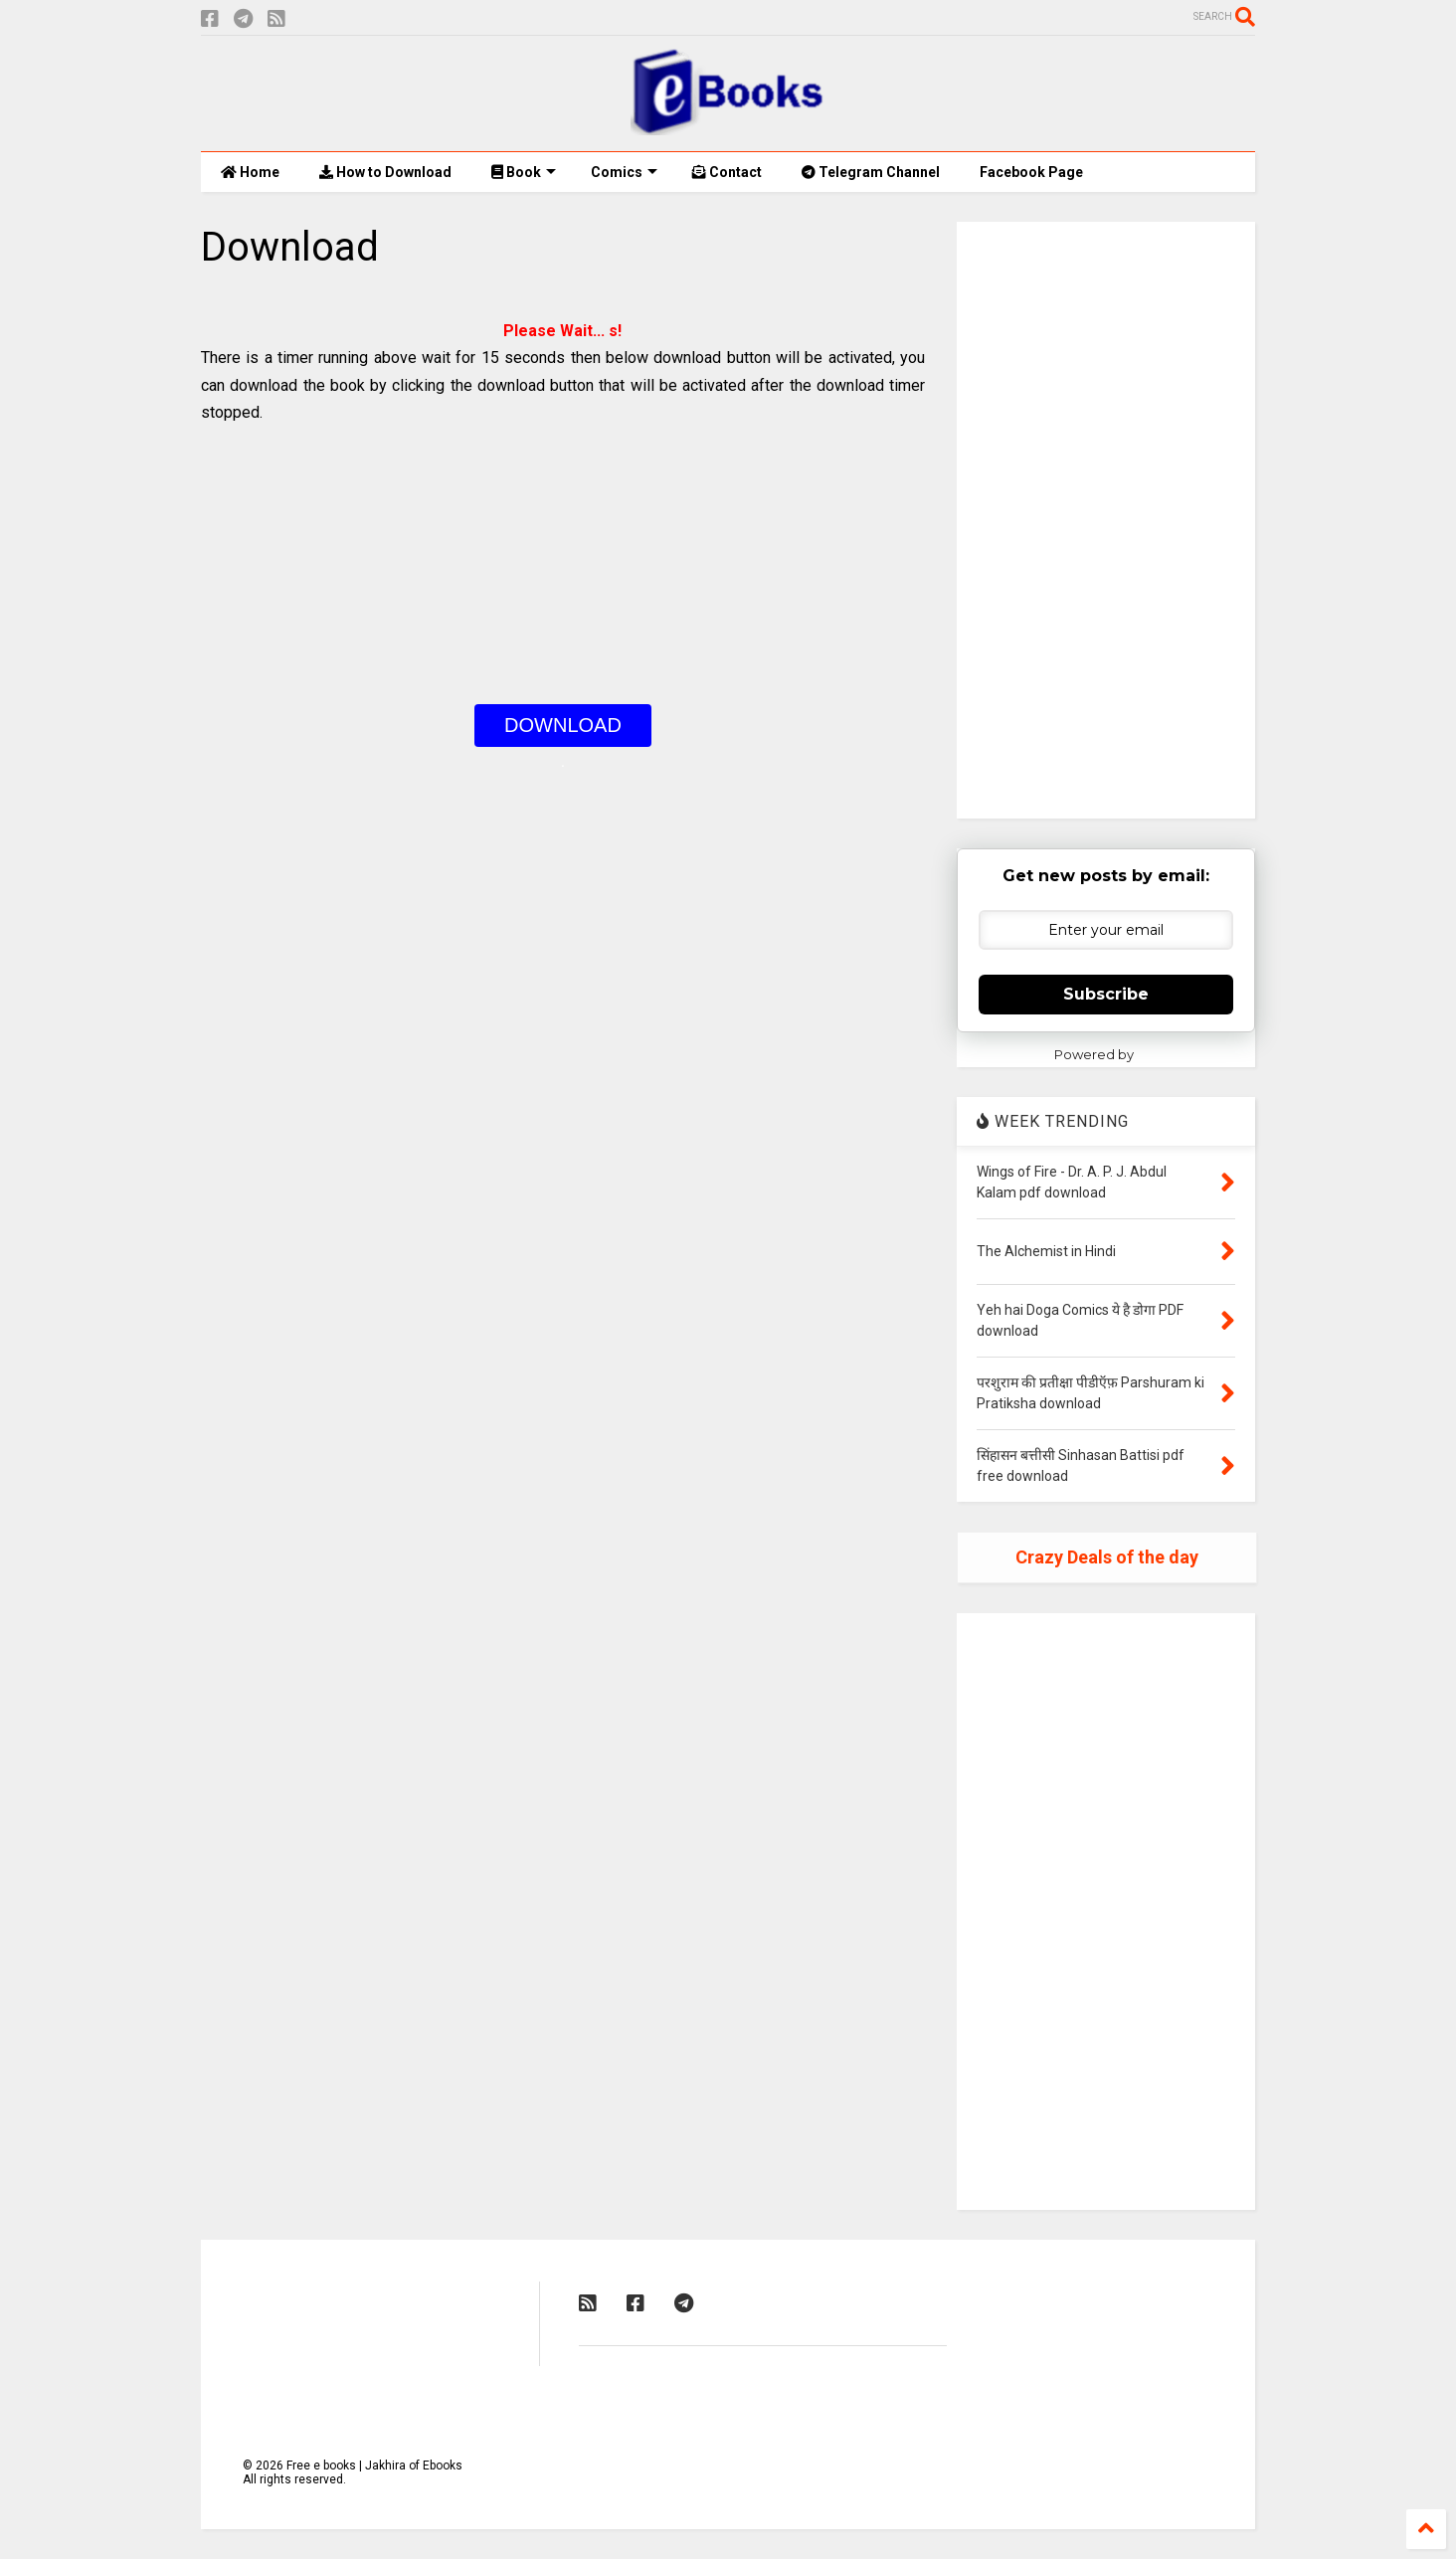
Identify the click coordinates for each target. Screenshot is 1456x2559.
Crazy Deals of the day (1106, 1557)
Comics (624, 172)
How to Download (385, 172)
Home (250, 172)
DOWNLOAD (563, 725)
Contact (727, 172)
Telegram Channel (871, 172)
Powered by (1106, 1054)
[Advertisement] (563, 565)
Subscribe (1106, 994)
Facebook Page (1031, 172)
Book (523, 172)
